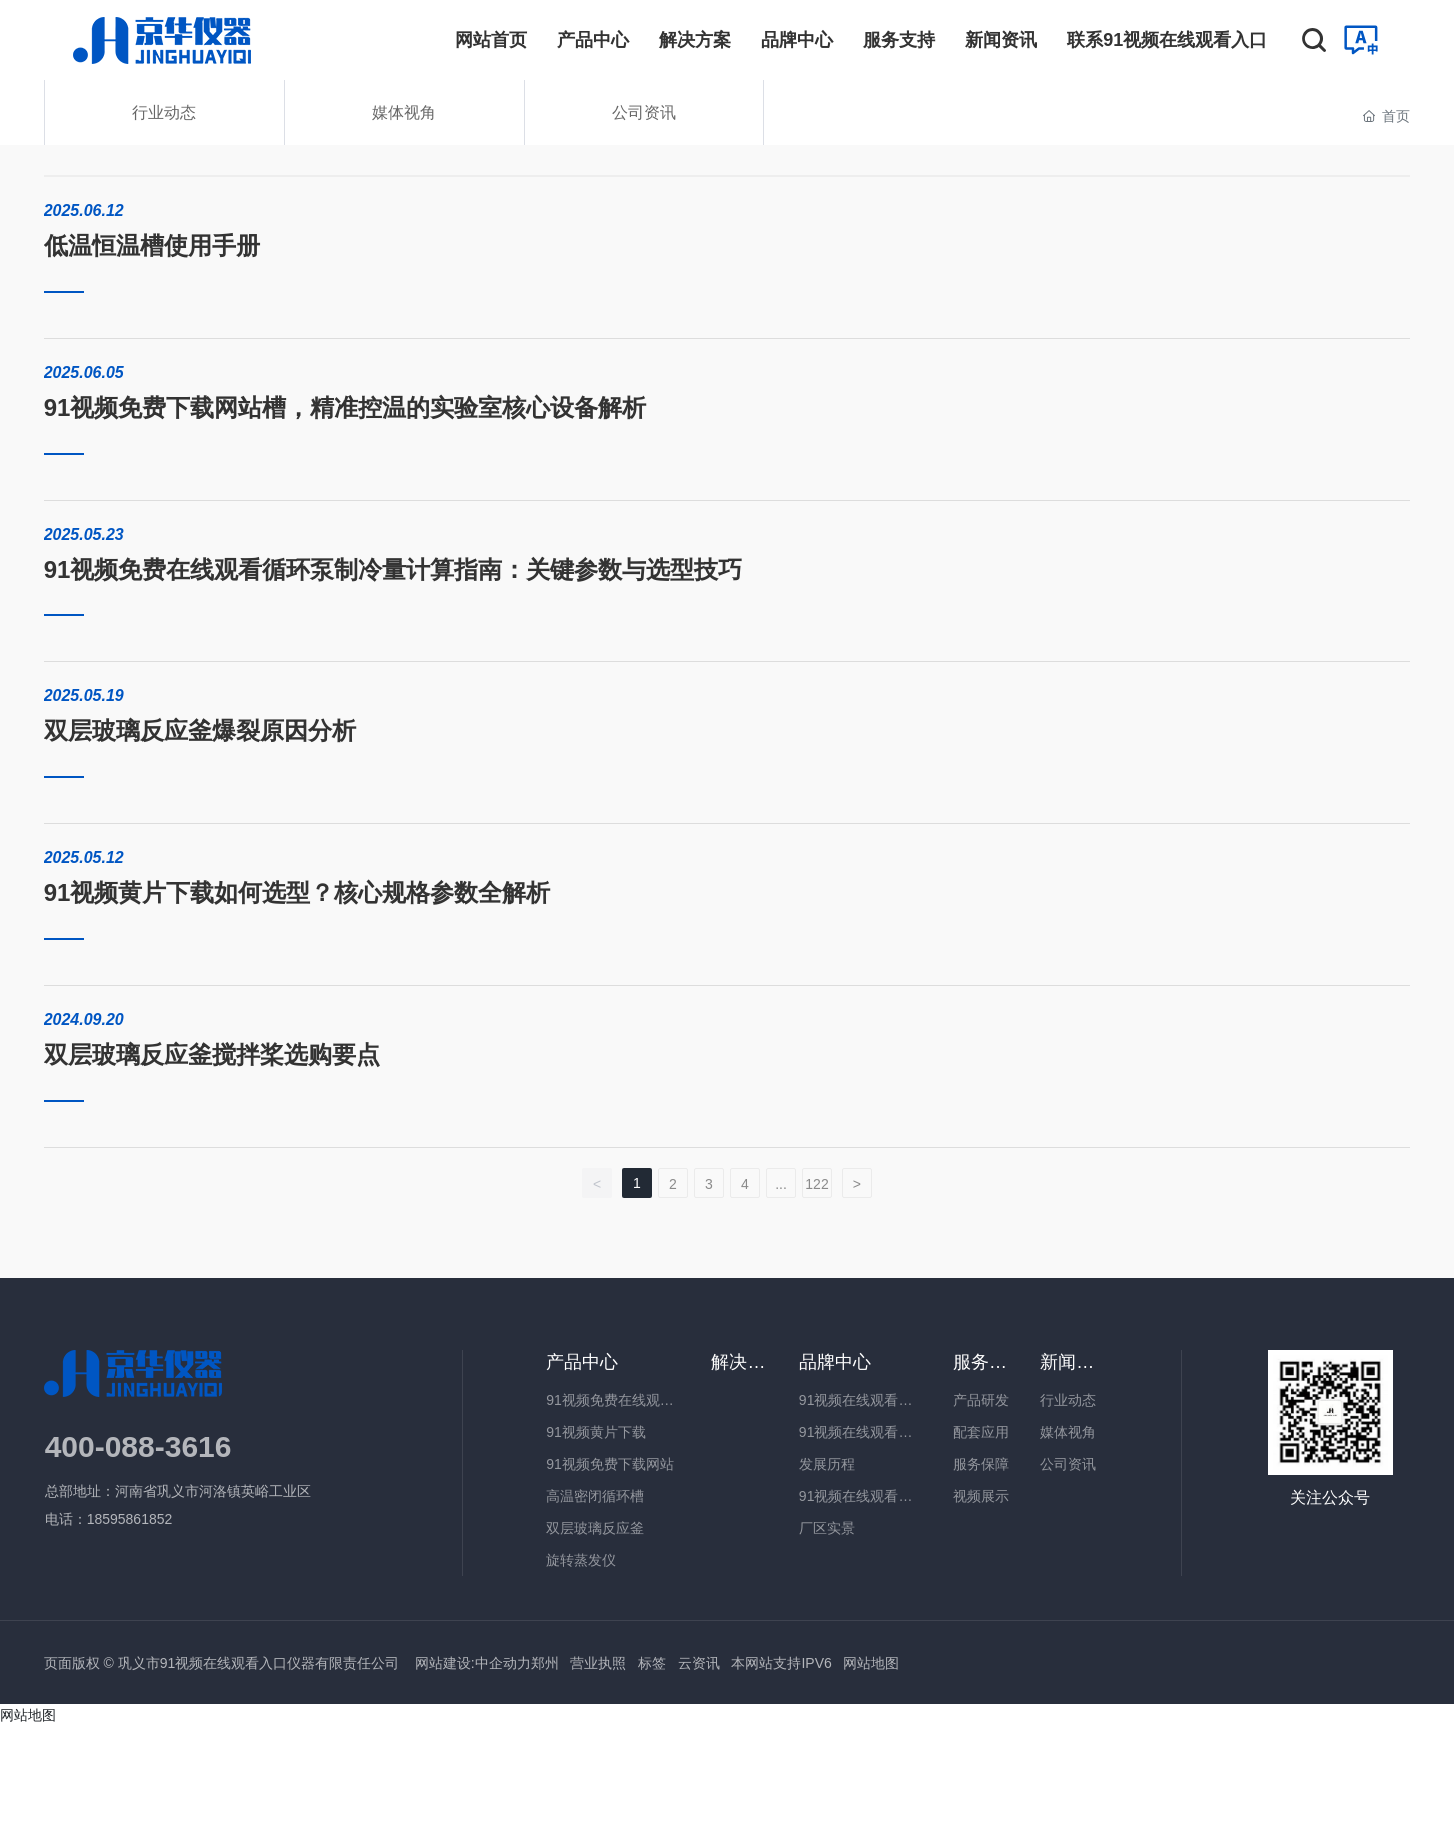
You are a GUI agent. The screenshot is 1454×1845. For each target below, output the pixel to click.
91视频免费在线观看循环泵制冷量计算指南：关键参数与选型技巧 (393, 569)
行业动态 (164, 112)
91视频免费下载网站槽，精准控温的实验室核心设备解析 (345, 407)
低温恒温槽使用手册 (152, 245)
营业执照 (598, 1663)
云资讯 (699, 1663)
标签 (652, 1663)
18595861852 (132, 1519)
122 (816, 1184)
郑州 (545, 1663)
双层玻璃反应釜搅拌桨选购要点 (212, 1054)
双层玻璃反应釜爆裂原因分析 (200, 730)
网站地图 (871, 1663)
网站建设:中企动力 (471, 1663)
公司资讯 (644, 112)
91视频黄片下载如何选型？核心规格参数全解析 (297, 892)
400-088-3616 (138, 1446)
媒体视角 (404, 112)
